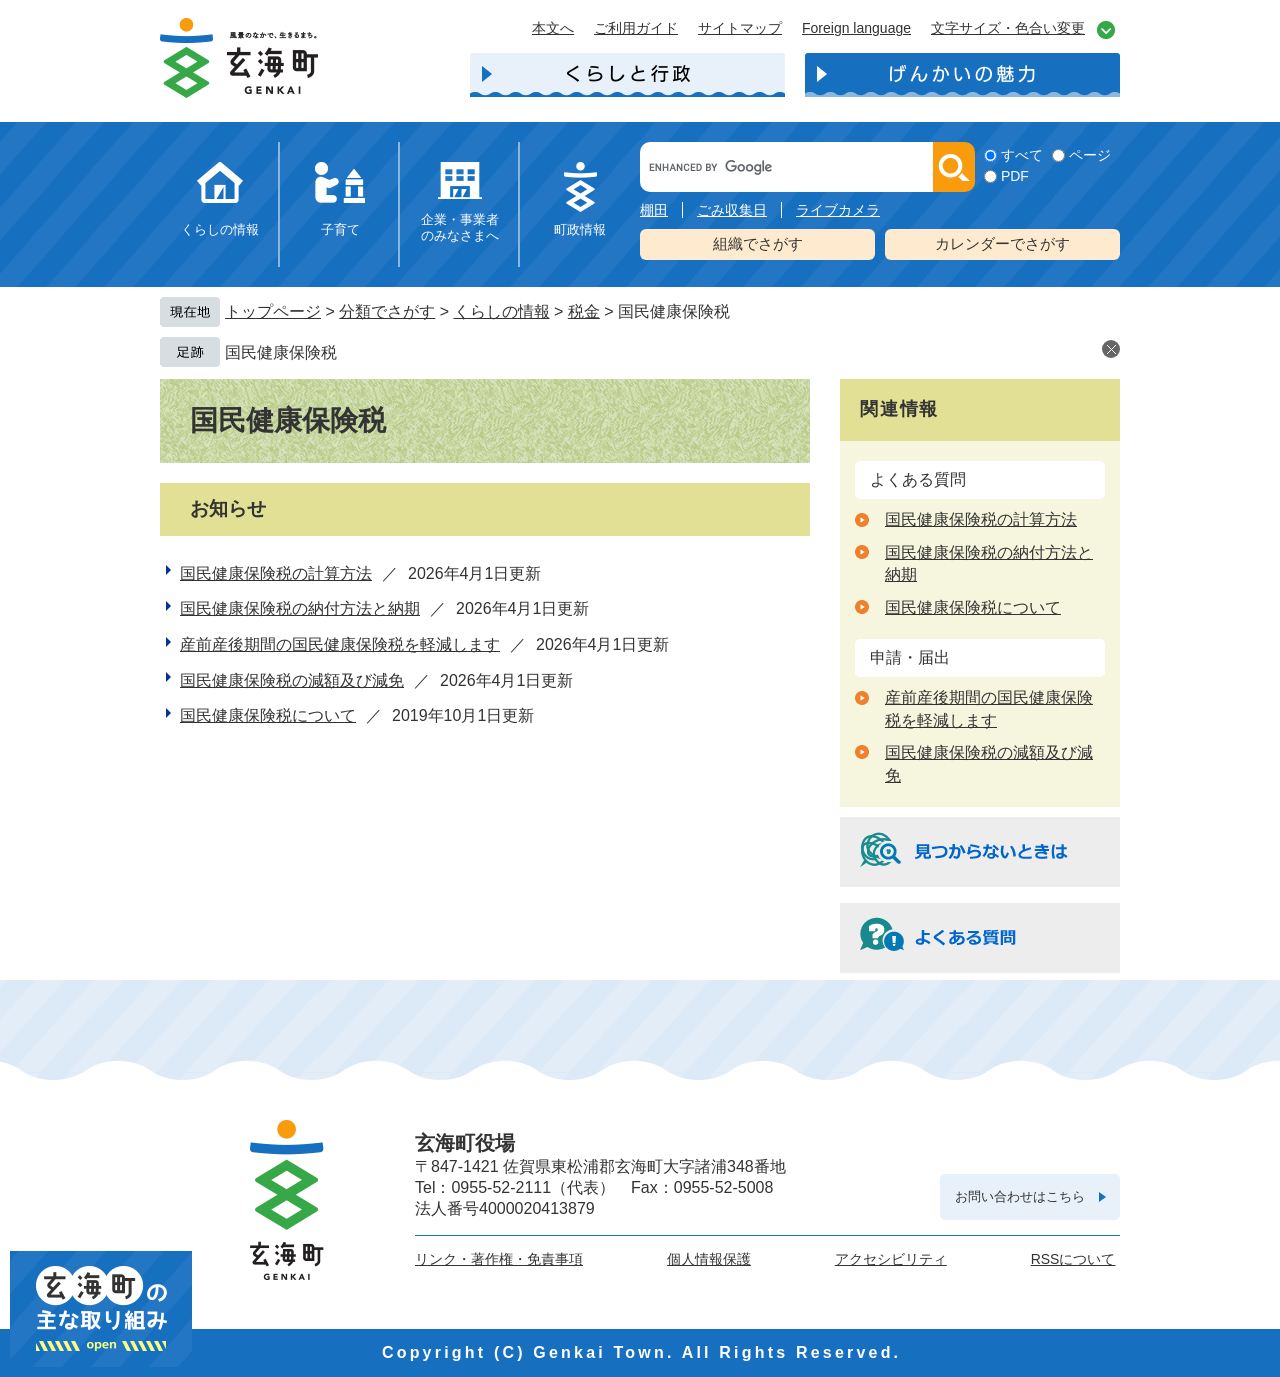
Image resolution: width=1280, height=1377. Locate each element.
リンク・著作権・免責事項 (499, 1259)
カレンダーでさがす (1002, 243)
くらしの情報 (220, 229)
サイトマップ (740, 28)
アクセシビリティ (891, 1259)
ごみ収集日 (732, 210)
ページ (1090, 155)
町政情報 (580, 229)
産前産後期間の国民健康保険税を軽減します (340, 644)
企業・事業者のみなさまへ (460, 227)
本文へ (553, 28)
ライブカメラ (838, 210)
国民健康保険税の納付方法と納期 (300, 608)
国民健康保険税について (268, 715)
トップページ (273, 311)
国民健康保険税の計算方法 (276, 573)
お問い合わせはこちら (1020, 1196)
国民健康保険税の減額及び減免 (292, 680)
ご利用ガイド (636, 28)
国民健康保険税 (281, 352)
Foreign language (856, 28)
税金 (584, 311)
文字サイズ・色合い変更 (1008, 28)
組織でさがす (758, 243)
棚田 (654, 210)
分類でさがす (387, 311)
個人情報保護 (709, 1259)
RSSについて (1073, 1259)
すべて (1022, 155)
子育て (340, 229)
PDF (1015, 176)
